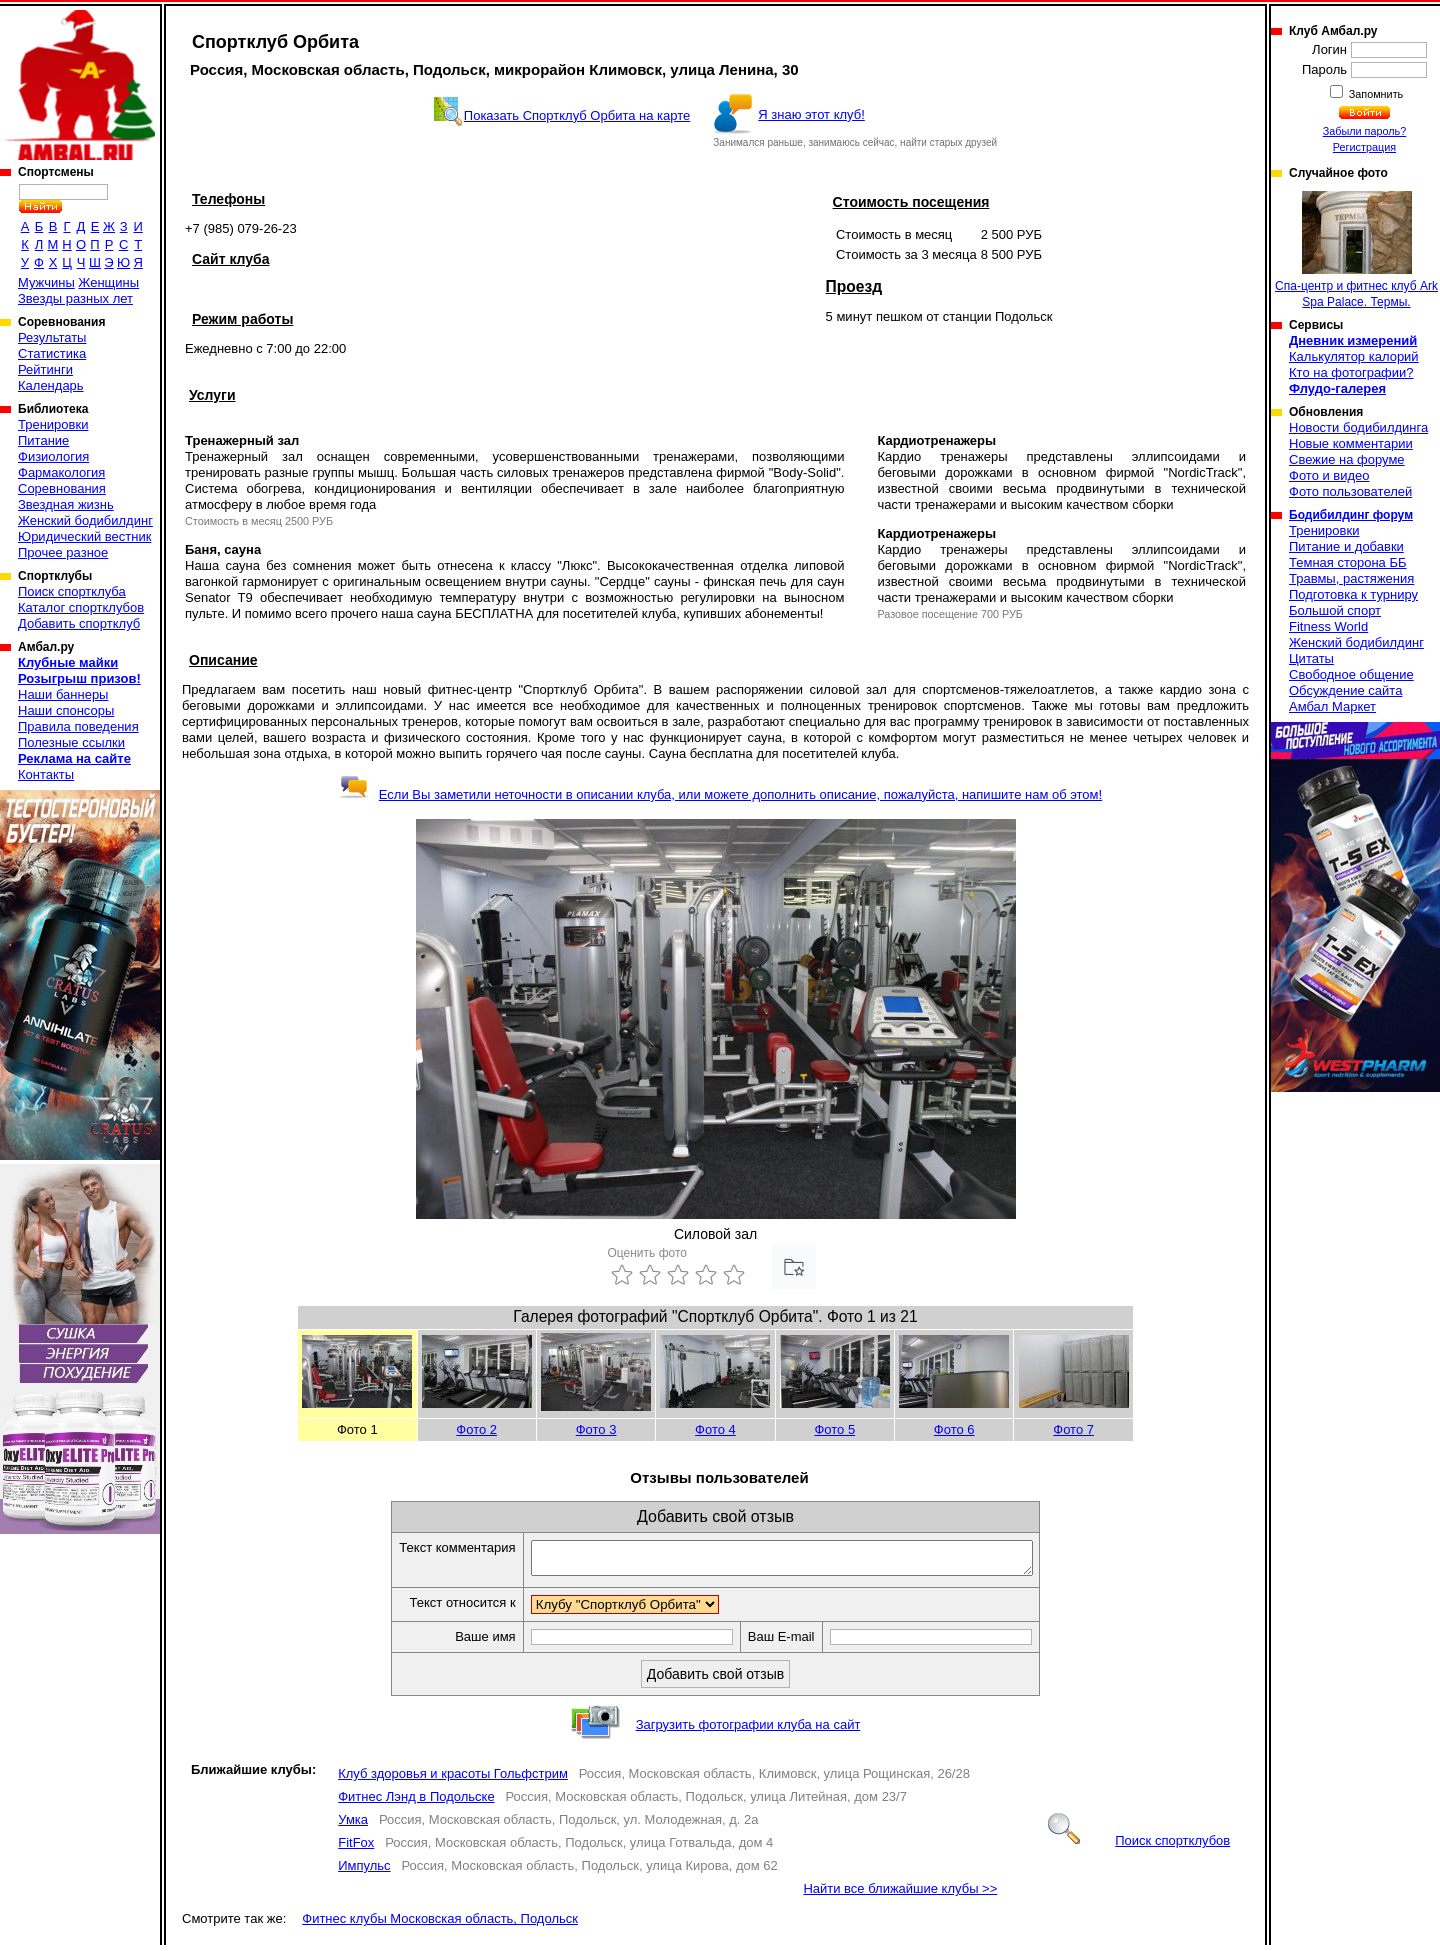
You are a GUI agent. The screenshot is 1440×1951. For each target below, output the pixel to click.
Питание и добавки (1346, 546)
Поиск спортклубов (1139, 1846)
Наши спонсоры (66, 710)
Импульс (364, 1871)
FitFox (356, 1848)
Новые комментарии (1351, 443)
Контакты (46, 774)
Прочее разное (63, 552)
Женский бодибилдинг (85, 520)
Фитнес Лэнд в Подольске (416, 1802)
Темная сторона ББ (1348, 562)
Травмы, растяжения (1351, 578)
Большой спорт (1335, 610)
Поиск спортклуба (72, 591)
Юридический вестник (84, 536)
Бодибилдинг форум (1351, 515)
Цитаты (1311, 658)
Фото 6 (954, 1429)
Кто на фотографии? (1351, 372)
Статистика (52, 353)
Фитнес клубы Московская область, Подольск (440, 1924)
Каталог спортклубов (81, 607)
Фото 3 (596, 1429)
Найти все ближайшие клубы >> (900, 1894)
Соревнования (62, 488)
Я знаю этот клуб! (811, 114)
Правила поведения (78, 726)
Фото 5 (834, 1429)
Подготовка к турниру (1353, 594)
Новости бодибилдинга (1358, 427)
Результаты (52, 337)
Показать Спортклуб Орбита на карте (577, 115)
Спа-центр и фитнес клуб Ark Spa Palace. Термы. (1356, 250)
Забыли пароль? (1365, 131)
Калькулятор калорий (1354, 356)
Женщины (108, 282)
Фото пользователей (1350, 491)
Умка (353, 1825)
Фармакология (61, 472)
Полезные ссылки (71, 742)
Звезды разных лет (75, 298)
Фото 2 (476, 1429)
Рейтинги (45, 369)
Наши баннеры (63, 694)
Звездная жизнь (66, 504)
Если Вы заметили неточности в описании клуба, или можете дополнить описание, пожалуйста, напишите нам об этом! (720, 794)
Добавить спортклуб (79, 623)
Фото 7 (1073, 1429)
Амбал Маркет (1332, 706)
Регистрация (1364, 147)
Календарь (51, 385)
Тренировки (53, 424)
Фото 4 (715, 1429)
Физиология (53, 456)
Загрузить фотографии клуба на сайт (748, 1730)
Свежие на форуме (1347, 459)
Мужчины (46, 282)
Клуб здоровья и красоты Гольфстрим (453, 1779)
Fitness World (1328, 626)
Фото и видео (1329, 475)
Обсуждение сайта (1345, 690)
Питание (43, 440)
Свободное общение (1351, 674)
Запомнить (1375, 94)
